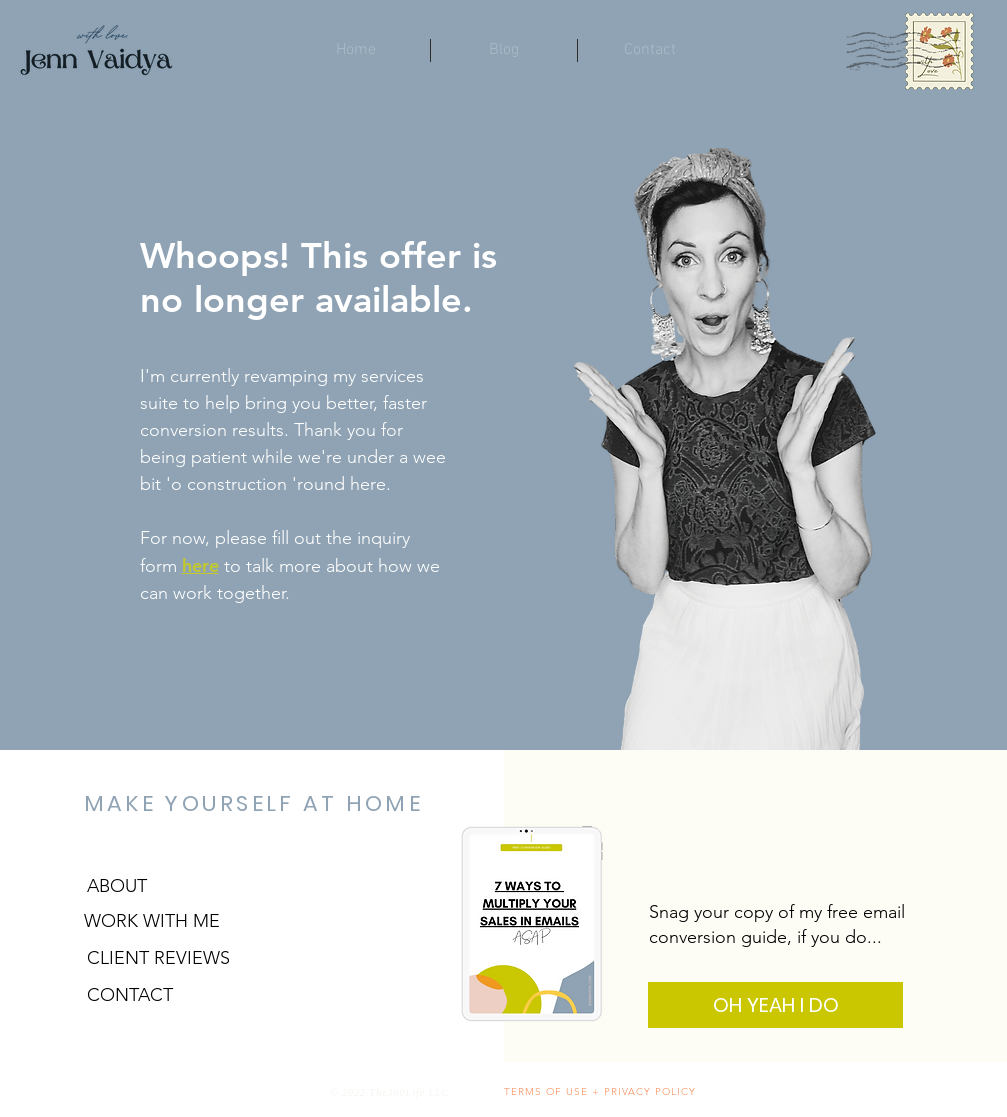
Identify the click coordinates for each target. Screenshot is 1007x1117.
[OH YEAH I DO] (775, 1005)
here (200, 565)
